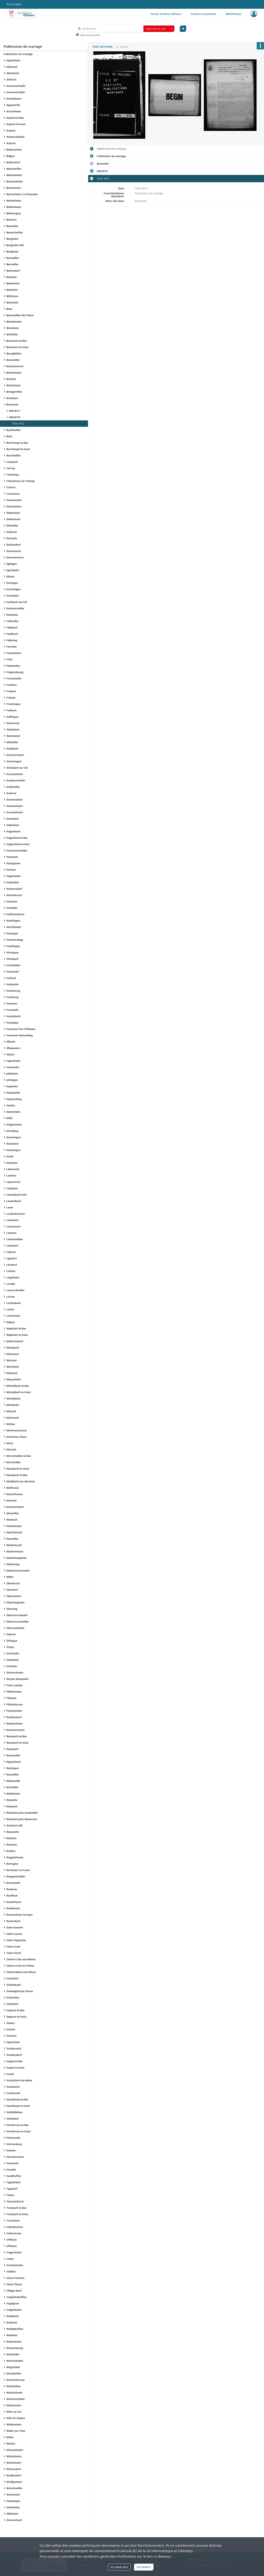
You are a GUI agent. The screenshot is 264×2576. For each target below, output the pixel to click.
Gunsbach (12, 818)
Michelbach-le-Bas (17, 1385)
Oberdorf (12, 1589)
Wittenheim (13, 2462)
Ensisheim (12, 595)
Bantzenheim (14, 181)
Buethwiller (13, 430)
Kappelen (12, 1086)
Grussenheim (14, 774)
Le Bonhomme (15, 1213)
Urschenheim (14, 2265)
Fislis (9, 659)
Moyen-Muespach (17, 1679)
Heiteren (11, 901)
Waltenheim (14, 2341)
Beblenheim (13, 207)
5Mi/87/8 (14, 417)
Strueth (11, 2169)
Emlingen (12, 583)
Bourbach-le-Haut (17, 347)
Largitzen (12, 1188)
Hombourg (13, 990)
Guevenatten (14, 799)
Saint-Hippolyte (16, 1940)
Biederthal (12, 283)
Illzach (10, 1054)
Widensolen (13, 2405)
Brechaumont (14, 366)
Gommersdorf (15, 755)
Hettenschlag (14, 939)
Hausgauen (13, 863)
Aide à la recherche (90, 35)
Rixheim (11, 1838)
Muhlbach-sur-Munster (20, 1481)
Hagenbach (13, 831)
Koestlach (12, 1143)
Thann (10, 2195)
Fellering (11, 640)
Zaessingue (13, 2501)
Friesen (10, 697)
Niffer (10, 1577)
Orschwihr (12, 1653)
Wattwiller (12, 2354)
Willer (10, 2437)
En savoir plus (119, 2567)
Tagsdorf (11, 2188)
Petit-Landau (14, 1685)
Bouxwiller (13, 360)
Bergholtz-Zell (15, 245)
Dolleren (11, 532)
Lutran (10, 1296)
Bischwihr (12, 302)
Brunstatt (12, 404)
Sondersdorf (14, 2055)
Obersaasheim (15, 1628)
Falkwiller (12, 621)
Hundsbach (13, 1016)
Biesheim (12, 289)
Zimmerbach (14, 2520)
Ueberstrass (13, 2233)
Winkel (10, 2443)
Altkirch (11, 79)
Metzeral (11, 1373)
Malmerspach (14, 1341)
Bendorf (11, 219)
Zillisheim (12, 2513)
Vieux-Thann (14, 2284)
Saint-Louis (13, 1946)
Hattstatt (12, 857)
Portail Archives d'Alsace (166, 14)
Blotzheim (12, 328)
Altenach (11, 66)
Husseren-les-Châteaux (20, 1029)
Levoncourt (13, 1226)
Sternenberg (14, 2144)
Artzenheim (13, 111)
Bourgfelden (14, 353)
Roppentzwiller (15, 1876)
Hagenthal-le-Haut (17, 844)
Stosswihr (12, 2163)
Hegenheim (13, 876)
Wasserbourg (14, 2348)
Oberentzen (13, 1596)
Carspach (12, 462)
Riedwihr (11, 1800)
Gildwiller (12, 742)
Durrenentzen (15, 557)
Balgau (10, 156)
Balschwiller (13, 168)
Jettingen (12, 1080)
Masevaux (12, 1354)
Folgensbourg (14, 672)
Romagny (12, 1863)
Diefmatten (13, 519)
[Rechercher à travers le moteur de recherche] (111, 29)
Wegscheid (13, 2367)
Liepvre (11, 1252)
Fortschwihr (13, 678)
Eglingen (11, 563)
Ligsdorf (11, 1258)
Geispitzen (12, 729)
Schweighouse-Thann (19, 1991)
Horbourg (12, 997)
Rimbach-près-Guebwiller (22, 1812)
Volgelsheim (14, 2309)
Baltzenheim (14, 175)
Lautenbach (13, 1201)
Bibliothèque (233, 14)
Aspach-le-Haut (16, 124)
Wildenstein (13, 2424)
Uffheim (11, 2239)
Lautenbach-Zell (16, 1194)
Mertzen (11, 1360)
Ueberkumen (14, 2227)
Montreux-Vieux (16, 1436)
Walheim (11, 2335)
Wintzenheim (14, 2450)
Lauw (9, 1207)
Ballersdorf (13, 162)
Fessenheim (13, 653)
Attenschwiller (15, 137)
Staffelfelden (14, 2112)
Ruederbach (13, 1902)
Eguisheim (12, 570)
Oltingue (11, 1640)
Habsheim (12, 825)
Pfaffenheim (14, 1691)
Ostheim (11, 1666)
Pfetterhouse (14, 1704)
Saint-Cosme (14, 1934)
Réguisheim (13, 1761)
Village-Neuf (13, 2290)
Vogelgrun (12, 2303)
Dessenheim (14, 506)
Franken (11, 685)
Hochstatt (12, 971)
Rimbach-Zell (14, 1825)
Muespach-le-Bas (16, 1475)
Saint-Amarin (14, 1927)
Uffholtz (11, 2246)
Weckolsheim (14, 2360)
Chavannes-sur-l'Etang (20, 481)
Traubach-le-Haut (17, 2214)
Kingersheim (14, 1124)
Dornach (11, 538)
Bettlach (11, 277)
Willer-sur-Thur (15, 2431)
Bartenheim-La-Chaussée (22, 194)
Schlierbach (13, 1984)
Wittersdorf (13, 2469)
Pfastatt (11, 1698)
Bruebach (12, 398)
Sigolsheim (13, 2042)
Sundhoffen (13, 2176)
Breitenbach (13, 372)
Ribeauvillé (13, 1781)
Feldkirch (12, 634)
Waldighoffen (14, 2329)
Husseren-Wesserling (19, 1035)
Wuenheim (13, 2494)
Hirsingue (12, 952)
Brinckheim (13, 385)
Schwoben (12, 1997)
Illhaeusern (13, 1048)
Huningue (12, 1022)
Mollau (10, 1424)
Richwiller (12, 1787)
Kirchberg (12, 1131)
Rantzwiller (13, 1755)
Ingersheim (13, 1061)
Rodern (10, 1851)
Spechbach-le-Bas (17, 2099)
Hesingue (12, 933)
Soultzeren (13, 2086)
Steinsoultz (13, 2137)
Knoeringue (13, 1137)
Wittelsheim (14, 2456)
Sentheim (12, 2004)
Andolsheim (13, 98)
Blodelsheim (14, 321)
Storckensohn (15, 2157)
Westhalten (13, 2386)
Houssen (11, 1003)
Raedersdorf (14, 1717)
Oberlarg (11, 1609)
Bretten (11, 379)
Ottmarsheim (14, 1672)
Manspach (12, 1347)
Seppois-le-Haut (16, 2016)
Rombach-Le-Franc (18, 1870)
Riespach (11, 1806)
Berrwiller (12, 264)
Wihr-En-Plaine (15, 2418)
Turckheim (13, 2220)
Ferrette (11, 646)
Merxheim (12, 1366)
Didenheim (13, 513)
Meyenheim (13, 1379)
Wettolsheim (14, 2392)
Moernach (12, 1417)
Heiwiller (11, 908)
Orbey (10, 1647)
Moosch (11, 1449)
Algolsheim (13, 60)
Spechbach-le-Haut (18, 2106)
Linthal (10, 1271)
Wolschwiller (14, 2488)
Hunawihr (12, 1010)
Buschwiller (13, 455)
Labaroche (12, 1169)
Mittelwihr (12, 1405)
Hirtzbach (12, 959)
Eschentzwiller (15, 608)
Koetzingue (13, 1150)
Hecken (11, 869)
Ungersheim (14, 2252)
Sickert (10, 2029)
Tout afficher (103, 46)
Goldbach (12, 748)
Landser (11, 1175)
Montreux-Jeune (16, 1430)
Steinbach (12, 2118)
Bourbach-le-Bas (16, 340)
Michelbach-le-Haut (18, 1392)
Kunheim (12, 1162)
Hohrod (11, 978)
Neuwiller (12, 1538)
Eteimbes (12, 614)
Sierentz (11, 2035)
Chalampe (12, 474)
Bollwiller (12, 334)
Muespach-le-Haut (17, 1468)
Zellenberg (12, 2507)
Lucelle (10, 1284)
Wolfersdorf (13, 2475)
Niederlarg (12, 1564)
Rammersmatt (15, 1730)
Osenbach (12, 1660)
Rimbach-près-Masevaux (21, 1819)
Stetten (11, 2150)
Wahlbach (12, 2316)
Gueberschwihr (15, 780)
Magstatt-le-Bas (16, 1328)
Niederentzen (14, 1551)
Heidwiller (12, 882)
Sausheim (12, 1978)
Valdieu (11, 2271)
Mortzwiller (13, 1462)
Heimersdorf (14, 888)
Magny (10, 1322)
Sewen (10, 2023)
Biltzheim (12, 296)
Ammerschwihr (16, 86)
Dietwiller (12, 525)
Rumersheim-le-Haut (19, 1914)
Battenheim (13, 200)
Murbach (11, 1519)
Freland (11, 691)
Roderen (11, 1844)
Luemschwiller (15, 1290)
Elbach (10, 576)
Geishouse (12, 723)
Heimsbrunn (14, 895)
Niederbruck (14, 1545)
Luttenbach (13, 1303)
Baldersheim (14, 149)
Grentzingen (14, 761)
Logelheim (12, 1277)
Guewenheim (14, 806)
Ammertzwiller (15, 92)
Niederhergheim (16, 1558)
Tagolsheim (13, 2182)
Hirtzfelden (13, 965)
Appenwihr (13, 105)
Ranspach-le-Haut (17, 1742)
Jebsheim (12, 1073)
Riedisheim (13, 1793)
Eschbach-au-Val (16, 602)
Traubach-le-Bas (16, 2208)
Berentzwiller (14, 232)
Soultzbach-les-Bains (19, 2080)
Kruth (9, 1156)
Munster (11, 1500)
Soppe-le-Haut (15, 2067)
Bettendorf (13, 270)
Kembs (10, 1105)
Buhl (9, 436)
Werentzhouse (15, 2380)
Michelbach (13, 1398)
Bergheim (12, 239)
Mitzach (11, 1411)
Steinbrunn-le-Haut (18, 2131)
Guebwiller (13, 787)
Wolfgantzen (14, 2482)
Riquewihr (12, 1832)
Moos (9, 1443)
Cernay (10, 468)
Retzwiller (12, 1774)
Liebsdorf (12, 1245)
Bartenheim (13, 188)
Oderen (11, 1634)
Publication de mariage (18, 54)
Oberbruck (13, 1583)
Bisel (9, 309)
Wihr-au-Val (13, 2411)
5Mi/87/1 (14, 411)
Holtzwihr (12, 984)
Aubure (11, 143)
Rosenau (11, 1889)
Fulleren (11, 710)
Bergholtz (12, 251)
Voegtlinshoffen (16, 2297)
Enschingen (13, 589)
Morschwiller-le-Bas (18, 1456)
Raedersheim (14, 1723)
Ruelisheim (13, 1908)
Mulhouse (12, 1487)
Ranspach (12, 1749)
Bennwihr (12, 226)
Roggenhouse (14, 1857)
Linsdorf (11, 1264)
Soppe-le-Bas (14, 2061)
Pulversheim (14, 1710)
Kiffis (9, 1118)
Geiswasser (13, 736)
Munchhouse (14, 1494)
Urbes (10, 2258)
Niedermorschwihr (18, 1570)
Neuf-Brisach (14, 1532)
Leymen (11, 1233)
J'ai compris (144, 2567)
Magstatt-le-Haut (17, 1335)
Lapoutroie (13, 1182)
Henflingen (13, 920)
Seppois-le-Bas (15, 2010)
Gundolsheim (14, 812)
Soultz (10, 2074)
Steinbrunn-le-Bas (17, 2125)
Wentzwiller (13, 2373)
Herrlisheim (13, 927)
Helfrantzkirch (15, 914)
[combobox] (158, 28)
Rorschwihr (13, 1883)
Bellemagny (13, 213)
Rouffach (12, 1895)
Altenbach (12, 73)
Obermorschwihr (17, 1615)
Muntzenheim (15, 1507)
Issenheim (12, 1067)
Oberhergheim (15, 1602)
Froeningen (13, 704)
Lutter (10, 1309)
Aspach (10, 130)
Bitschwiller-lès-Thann (20, 315)
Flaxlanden (13, 665)
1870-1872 (18, 423)
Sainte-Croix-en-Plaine (20, 1965)
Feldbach (12, 627)
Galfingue (12, 716)
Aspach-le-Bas (15, 117)
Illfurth (10, 1041)
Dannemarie (14, 500)
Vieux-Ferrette (15, 2278)
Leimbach (12, 1220)
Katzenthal (13, 1092)
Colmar (10, 487)
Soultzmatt (13, 2093)
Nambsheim (14, 1526)
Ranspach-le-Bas (16, 1736)
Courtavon (13, 493)
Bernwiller (12, 258)
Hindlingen (13, 946)
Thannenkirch (15, 2201)
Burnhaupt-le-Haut (18, 449)
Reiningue (12, 1768)
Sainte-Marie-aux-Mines (21, 1972)
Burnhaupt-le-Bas (17, 442)
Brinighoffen (14, 391)
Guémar (11, 793)
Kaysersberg (14, 1099)
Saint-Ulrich (13, 1953)
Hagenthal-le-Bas (17, 837)
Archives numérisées (203, 14)
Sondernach (13, 2048)
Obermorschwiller (17, 1621)
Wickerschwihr (15, 2399)
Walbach (11, 2322)
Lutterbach (13, 1315)
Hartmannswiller (16, 850)
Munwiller (12, 1513)
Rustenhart (13, 1921)
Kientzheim (13, 1111)
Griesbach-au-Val (16, 767)
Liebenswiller (14, 1239)
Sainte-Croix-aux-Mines (20, 1959)
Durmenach (13, 551)
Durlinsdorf (13, 544)
